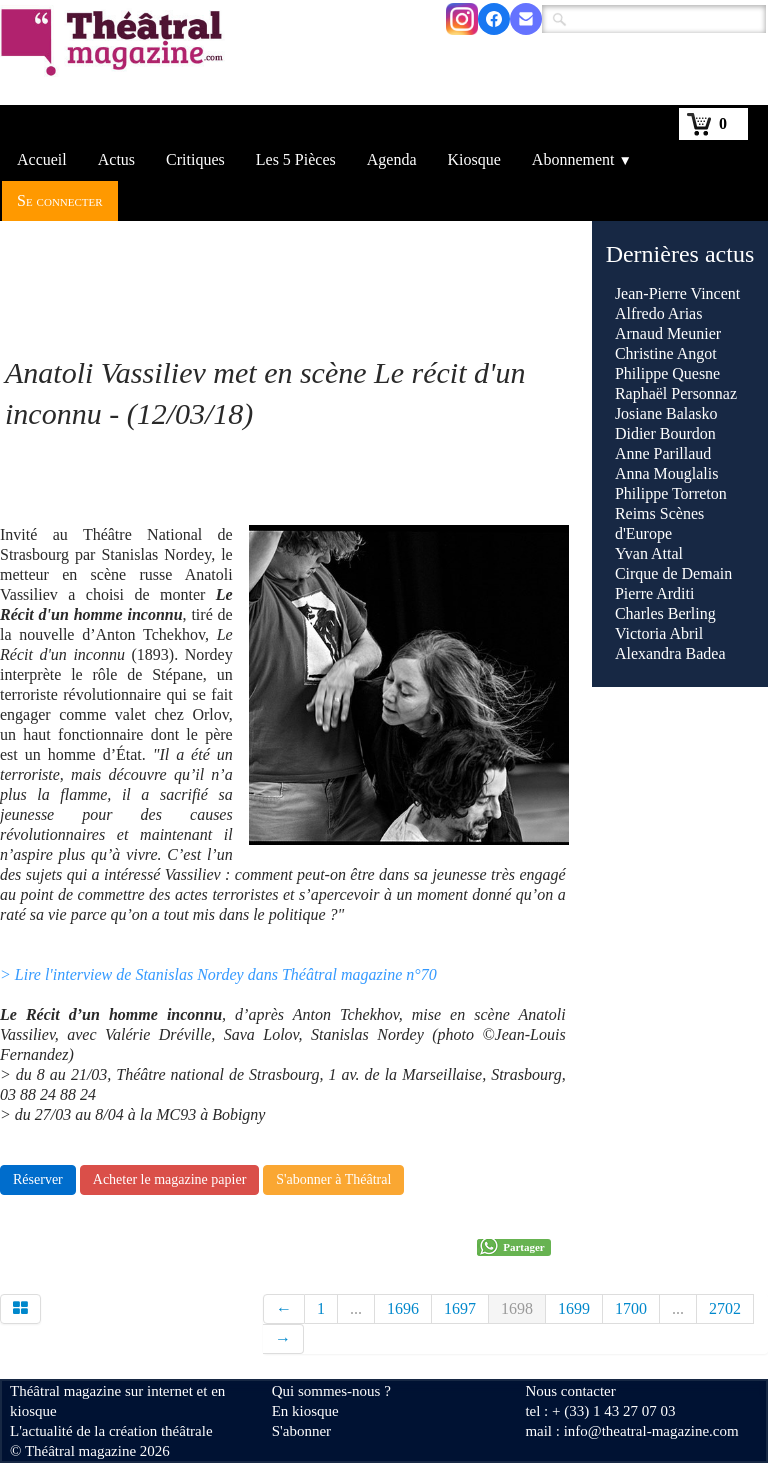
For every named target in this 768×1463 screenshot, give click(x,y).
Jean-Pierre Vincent (677, 293)
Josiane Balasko (666, 413)
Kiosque (474, 159)
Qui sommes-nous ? (331, 1391)
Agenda (392, 159)
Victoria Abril (659, 633)
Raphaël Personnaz (676, 393)
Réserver (38, 1179)
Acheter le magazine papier (170, 1179)
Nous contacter (570, 1391)
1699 (574, 1308)
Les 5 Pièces (296, 159)
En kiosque (305, 1411)
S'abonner (301, 1431)
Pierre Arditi (655, 593)
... (356, 1308)
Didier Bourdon (665, 433)
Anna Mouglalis (667, 473)
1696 (403, 1308)
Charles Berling (665, 613)
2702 (725, 1308)
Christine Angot (666, 353)
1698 (517, 1308)
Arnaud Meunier (668, 333)
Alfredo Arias (659, 313)
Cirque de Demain (673, 573)
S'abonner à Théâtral (333, 1179)
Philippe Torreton (671, 493)
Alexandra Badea (670, 653)
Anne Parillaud (663, 453)
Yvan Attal (649, 553)
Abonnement (582, 159)
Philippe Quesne (667, 373)
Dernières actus (680, 254)
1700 (631, 1308)
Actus (116, 159)
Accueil (42, 159)
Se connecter (60, 200)
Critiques (195, 159)
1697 (460, 1308)
